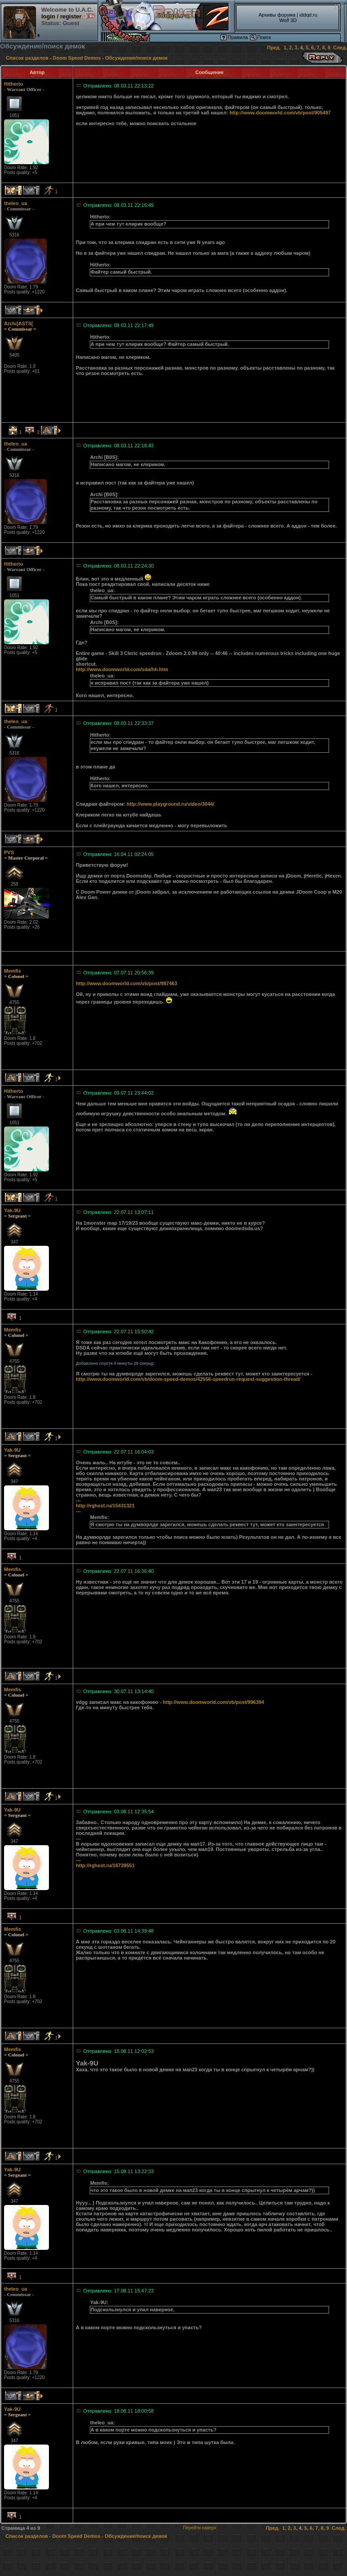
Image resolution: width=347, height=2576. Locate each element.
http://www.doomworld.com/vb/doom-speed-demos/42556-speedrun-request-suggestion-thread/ (188, 1379)
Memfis (12, 971)
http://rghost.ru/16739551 (105, 1865)
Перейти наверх (199, 2527)
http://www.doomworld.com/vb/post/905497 (280, 112)
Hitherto (13, 84)
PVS (9, 852)
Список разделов (27, 58)
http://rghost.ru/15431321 (105, 1505)
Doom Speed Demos (77, 58)
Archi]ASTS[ (18, 323)
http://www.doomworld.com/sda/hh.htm (122, 669)
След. (340, 47)
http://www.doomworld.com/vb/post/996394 (213, 1702)
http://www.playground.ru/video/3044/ (170, 804)
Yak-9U (12, 1210)
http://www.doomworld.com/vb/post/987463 (126, 983)
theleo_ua (15, 203)
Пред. (274, 47)
